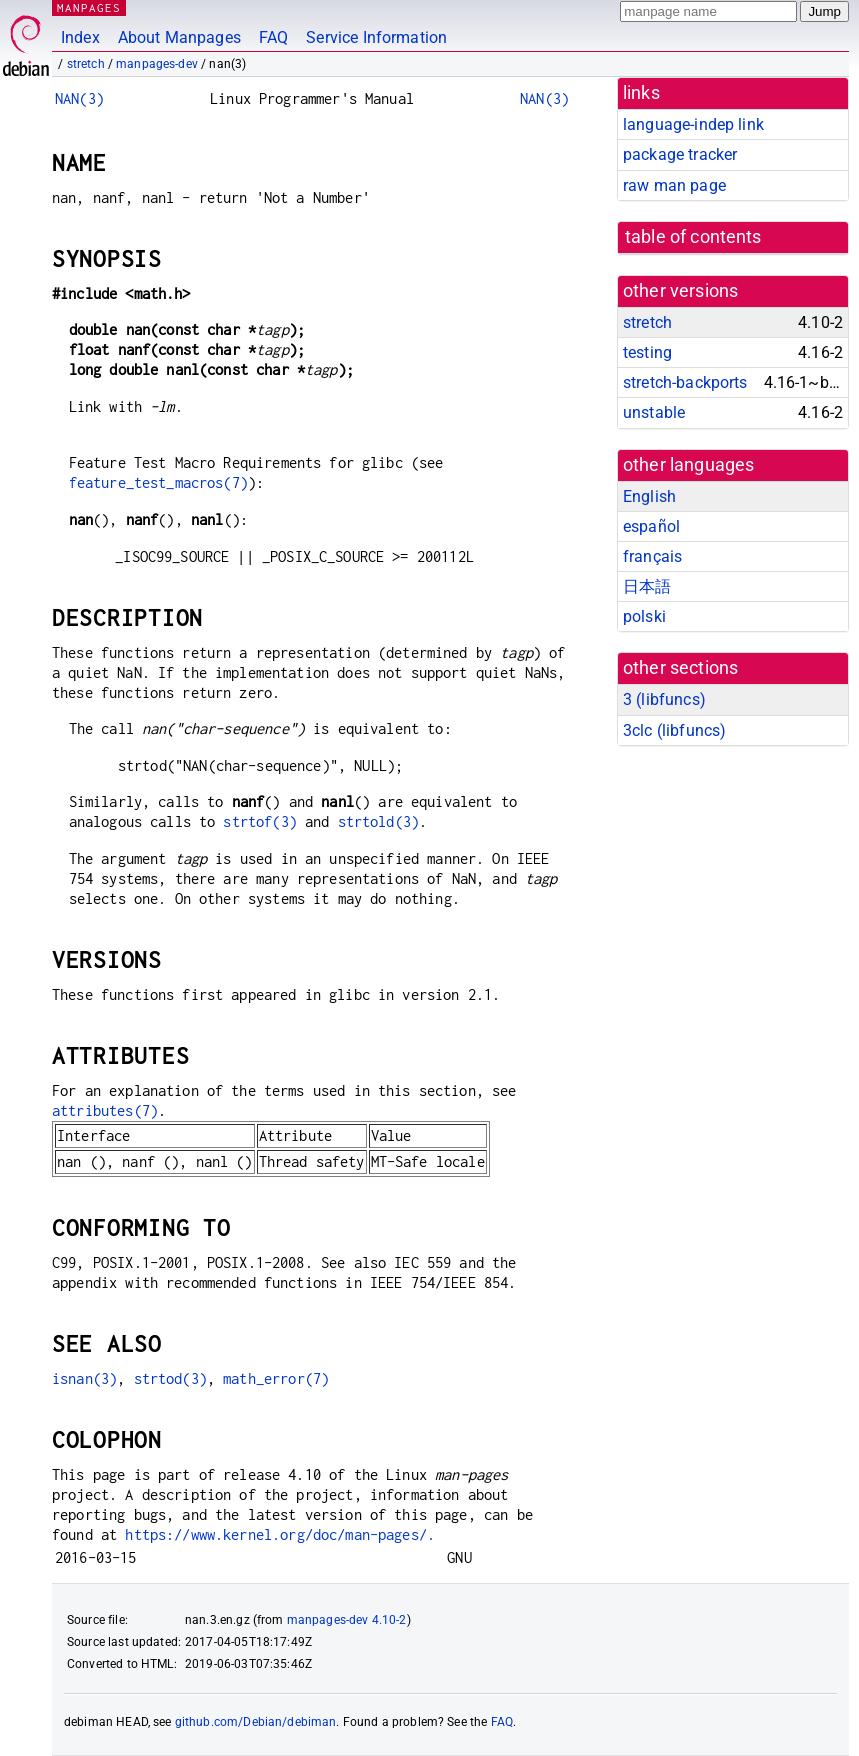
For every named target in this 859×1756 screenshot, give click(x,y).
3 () (664, 699)
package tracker (680, 154)
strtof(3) (259, 821)
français (652, 556)
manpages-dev (157, 64)
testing (647, 352)
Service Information (376, 37)
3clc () (674, 730)
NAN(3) (79, 98)
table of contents (693, 237)
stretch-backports (685, 382)
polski (644, 616)
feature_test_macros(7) (158, 482)
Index (80, 37)
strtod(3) (170, 1378)
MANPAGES (89, 7)
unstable (654, 412)
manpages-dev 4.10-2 (347, 1620)
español (651, 526)
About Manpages (179, 37)
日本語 (647, 586)
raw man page (674, 185)
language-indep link (693, 124)
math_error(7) (276, 1378)
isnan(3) (84, 1378)
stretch (86, 64)
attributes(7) (105, 1110)
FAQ (273, 37)
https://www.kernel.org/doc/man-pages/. (280, 1534)
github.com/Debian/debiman (256, 1722)
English (649, 496)
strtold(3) (379, 821)
